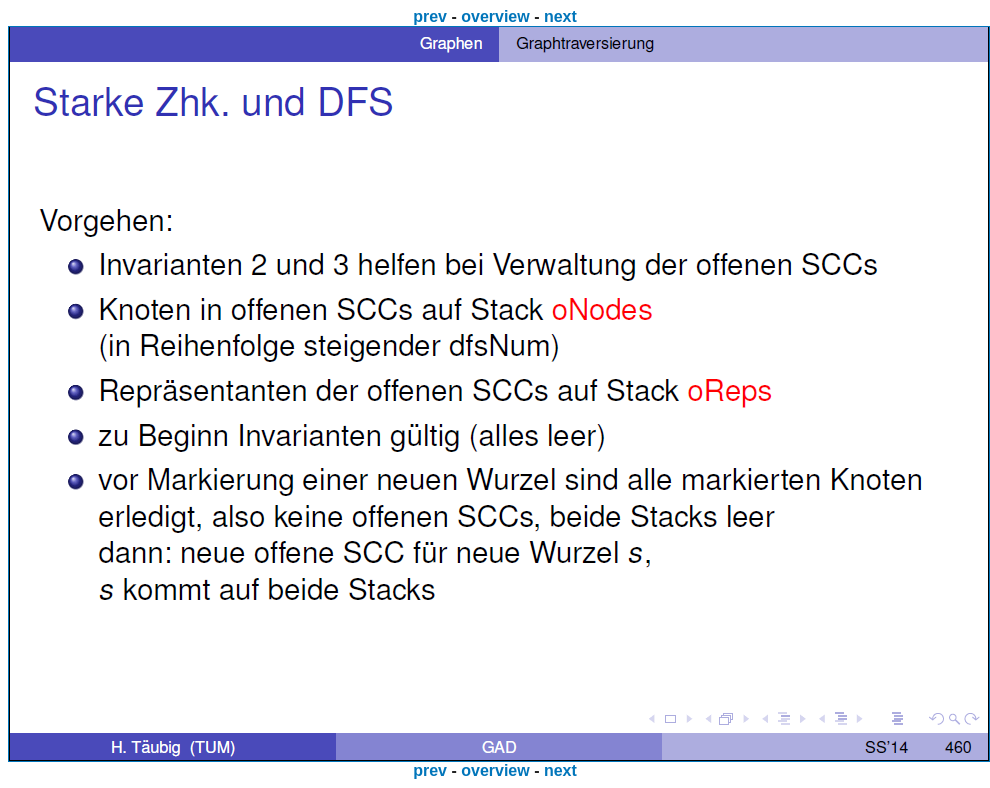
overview (495, 16)
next (560, 16)
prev (430, 16)
